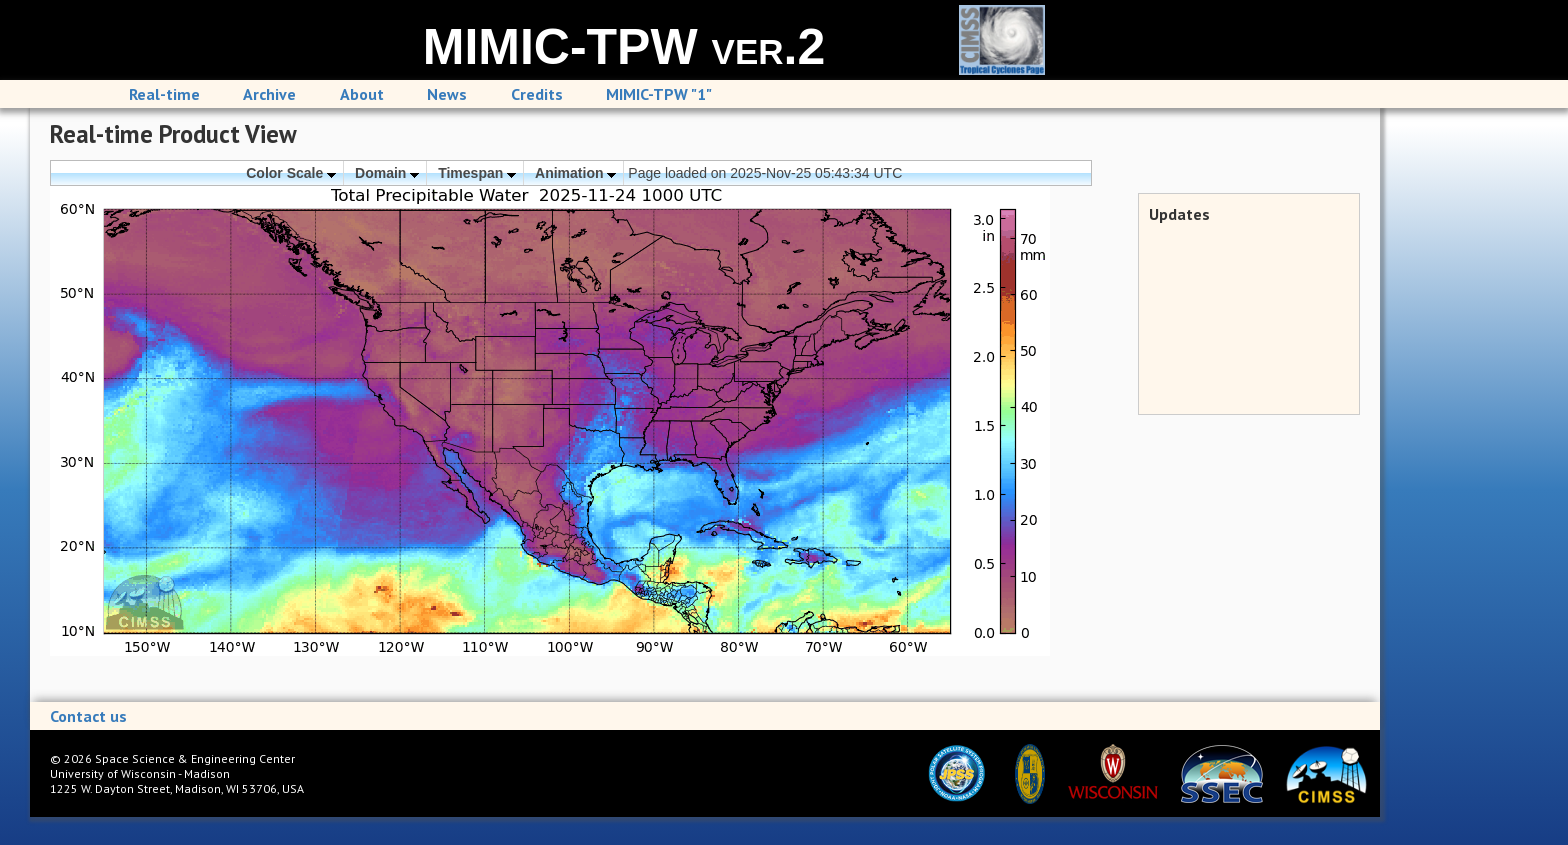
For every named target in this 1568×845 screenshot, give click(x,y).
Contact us (88, 716)
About (362, 94)
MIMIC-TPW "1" (659, 94)
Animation (575, 173)
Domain (387, 173)
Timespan (477, 173)
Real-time (164, 94)
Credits (537, 94)
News (447, 94)
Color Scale (291, 173)
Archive (269, 94)
